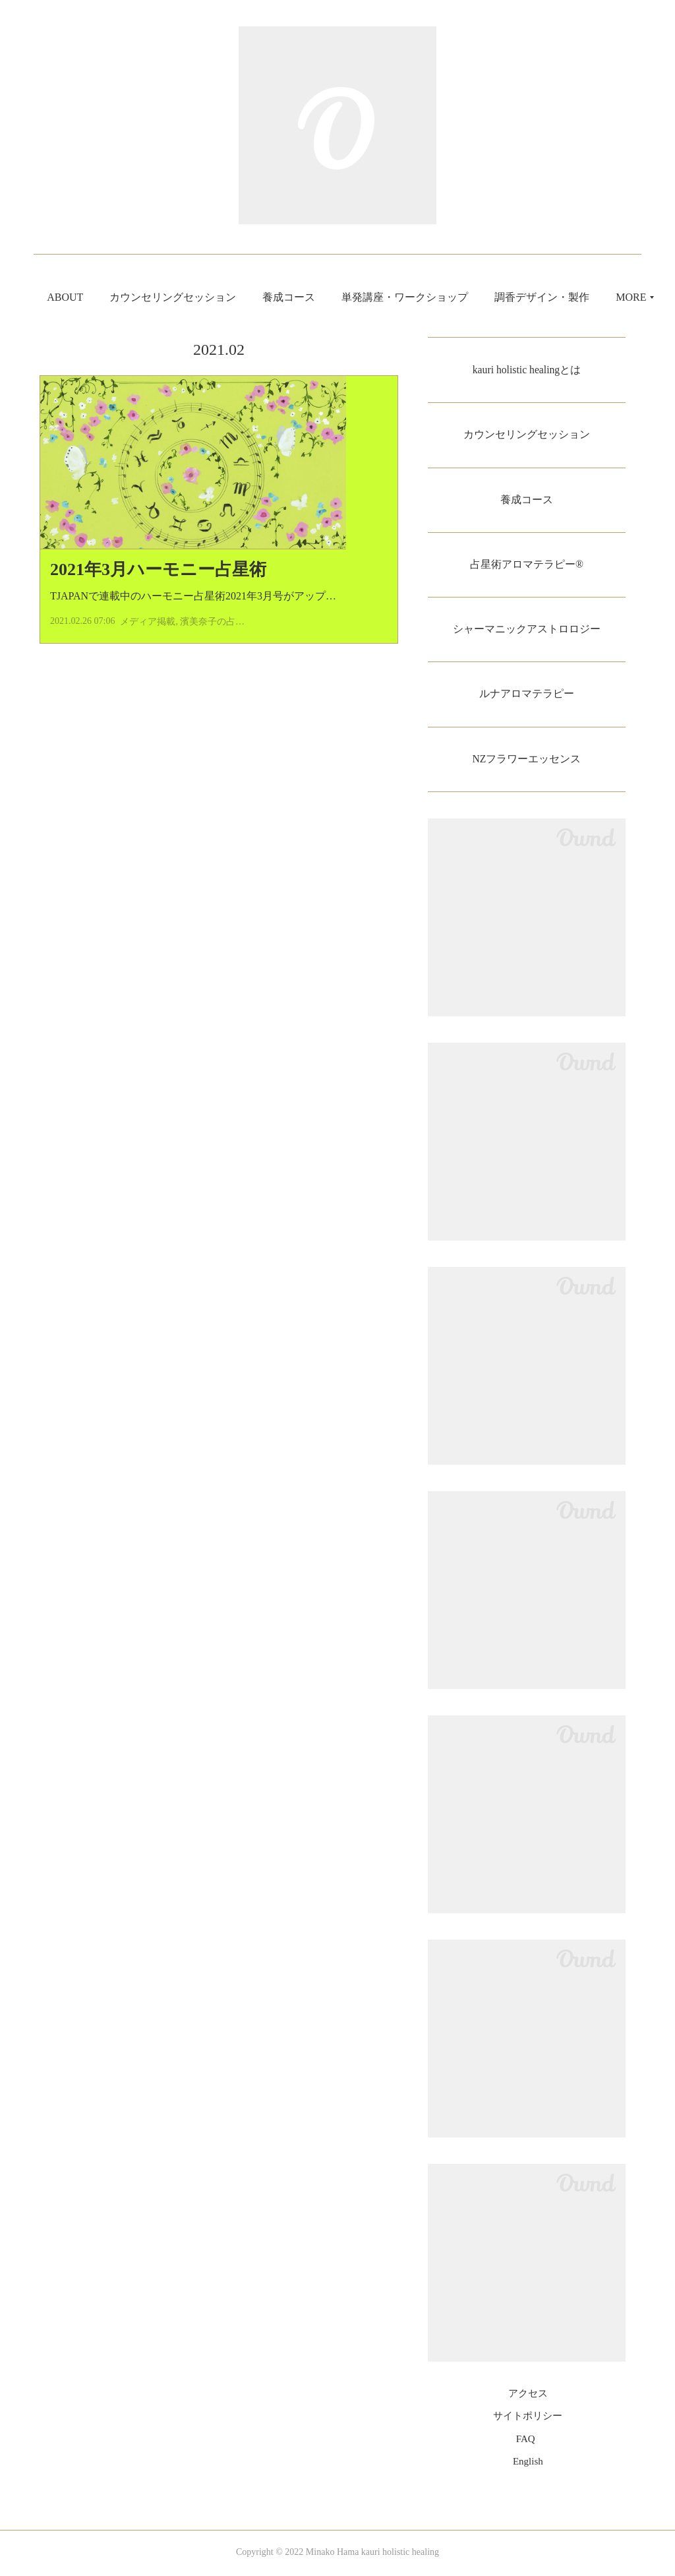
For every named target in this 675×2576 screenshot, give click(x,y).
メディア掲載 (147, 645)
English (528, 2464)
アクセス (528, 2396)
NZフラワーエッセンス (526, 760)
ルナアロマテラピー (526, 695)
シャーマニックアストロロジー (527, 630)
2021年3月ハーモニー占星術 (158, 593)
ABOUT (113, 297)
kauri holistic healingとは (526, 369)
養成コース (336, 297)
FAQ (525, 2441)
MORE (558, 297)
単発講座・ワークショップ (453, 297)
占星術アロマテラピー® (526, 564)
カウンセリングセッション (221, 297)
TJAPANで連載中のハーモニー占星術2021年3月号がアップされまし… (214, 619)
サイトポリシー (527, 2418)
